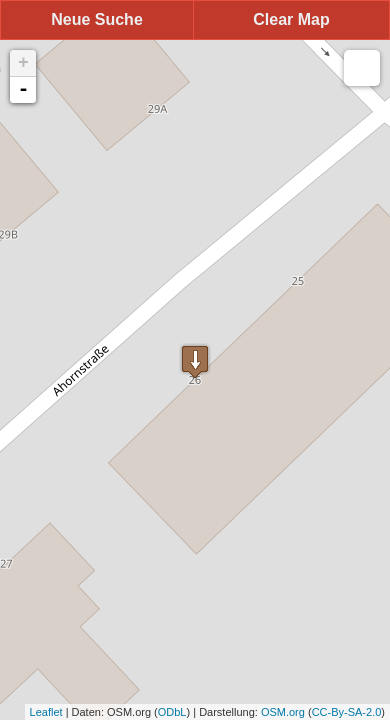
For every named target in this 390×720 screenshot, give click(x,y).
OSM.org (283, 712)
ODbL (172, 712)
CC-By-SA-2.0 (347, 712)
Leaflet (46, 712)
